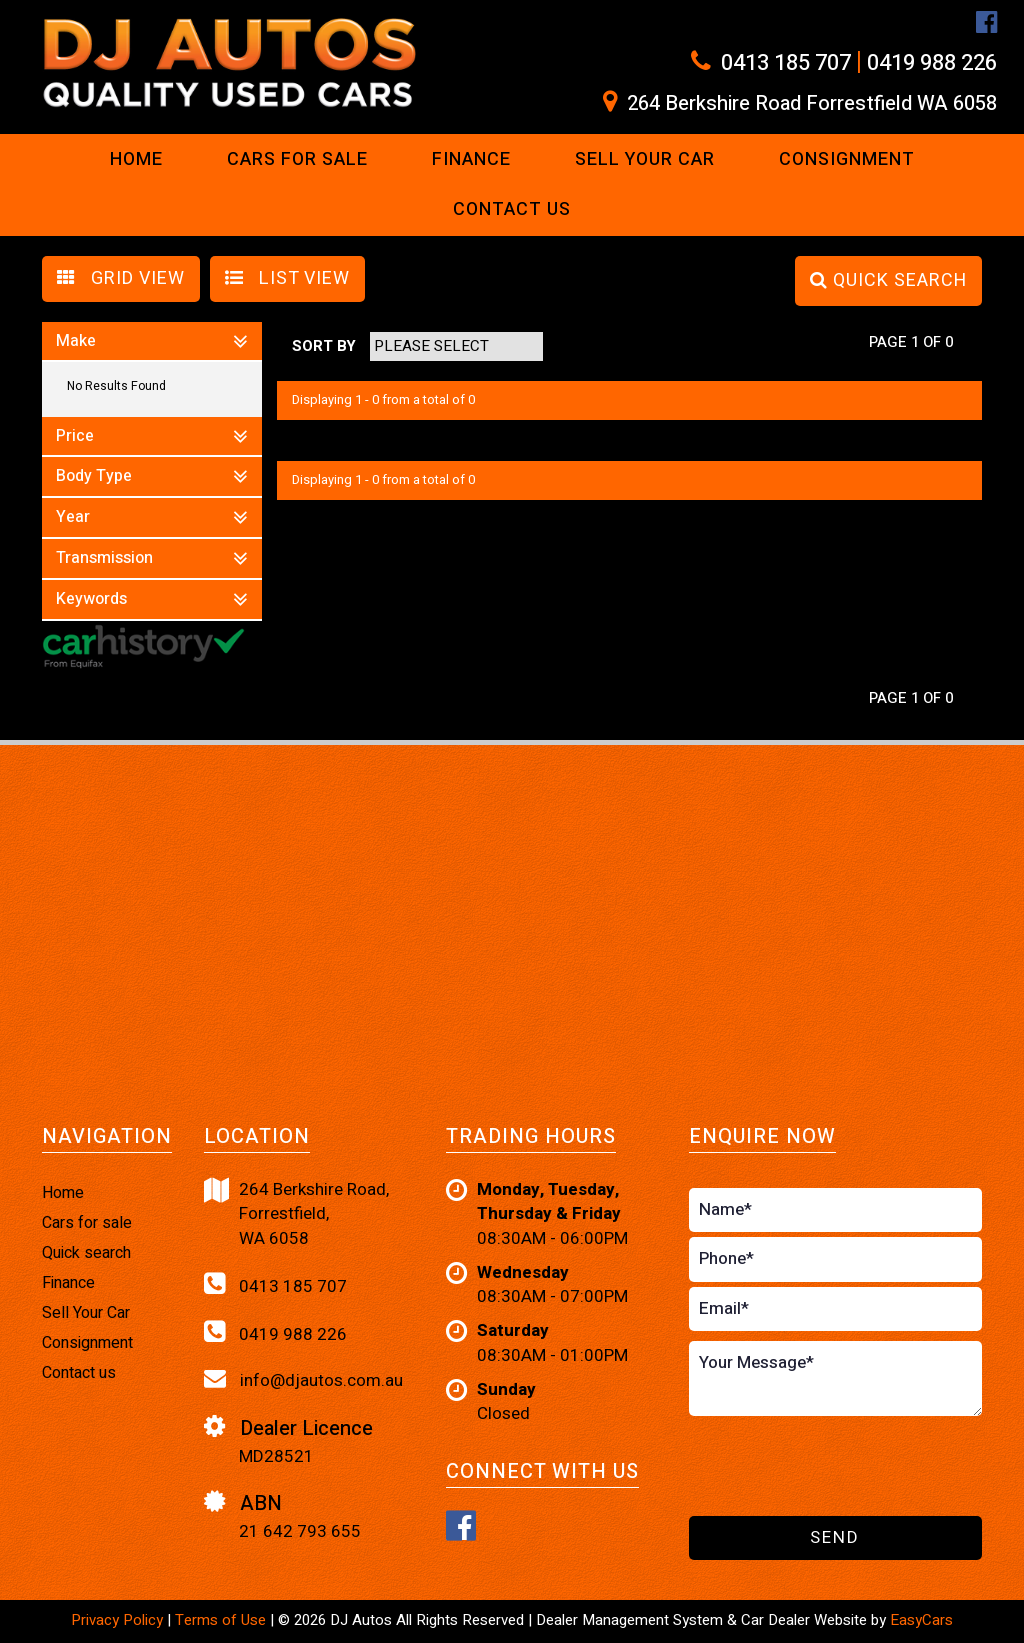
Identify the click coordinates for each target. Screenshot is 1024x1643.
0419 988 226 (932, 63)
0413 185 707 (786, 63)
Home (136, 159)
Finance (471, 159)
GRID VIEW (121, 278)
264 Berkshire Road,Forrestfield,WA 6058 (296, 1214)
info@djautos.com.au (303, 1380)
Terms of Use (222, 1620)
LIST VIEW (287, 278)
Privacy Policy (119, 1620)
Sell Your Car (645, 159)
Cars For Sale (297, 159)
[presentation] (806, 1467)
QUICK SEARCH (888, 280)
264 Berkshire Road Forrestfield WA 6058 (812, 104)
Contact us (512, 209)
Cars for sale (87, 1223)
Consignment (847, 159)
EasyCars (921, 1620)
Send (835, 1537)
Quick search (86, 1253)
